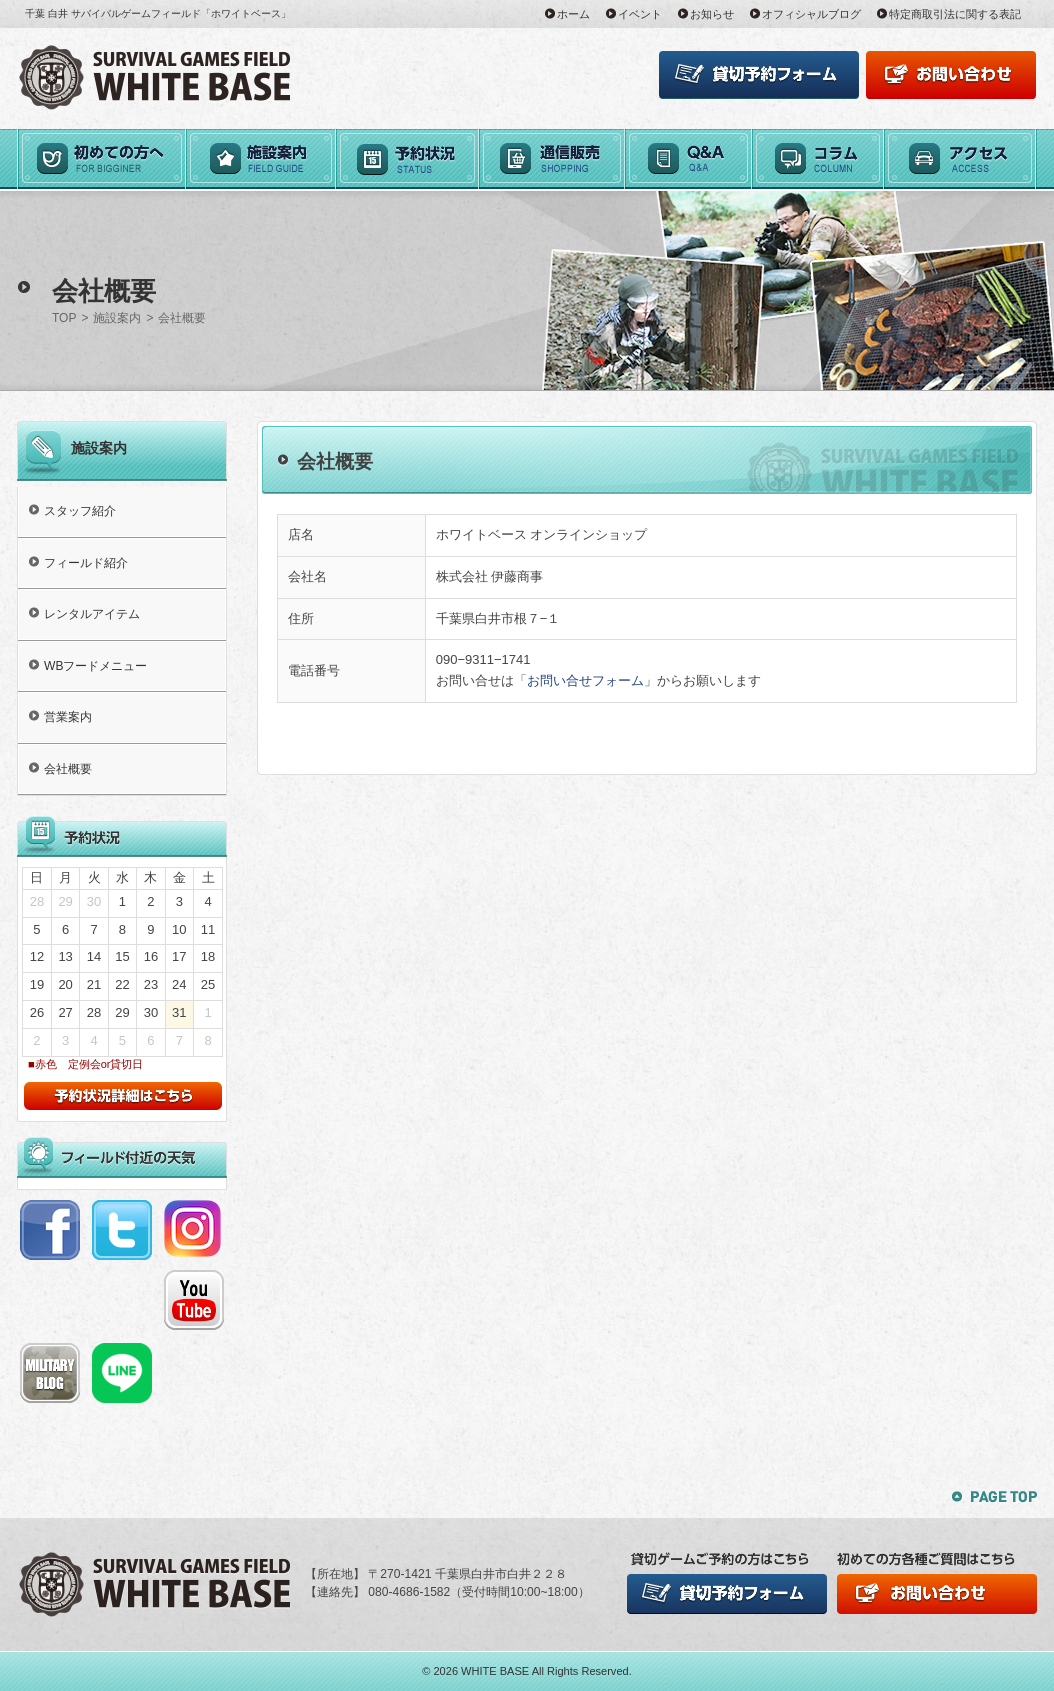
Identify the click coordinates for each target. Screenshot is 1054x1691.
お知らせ (712, 14)
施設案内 (117, 318)
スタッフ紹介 (80, 511)
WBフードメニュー (95, 666)
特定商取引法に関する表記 (955, 14)
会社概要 (68, 769)
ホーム (573, 14)
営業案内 (68, 717)
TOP (64, 318)
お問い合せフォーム (585, 680)
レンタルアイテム (92, 614)
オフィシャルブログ (811, 14)
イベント (640, 14)
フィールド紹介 (86, 563)
